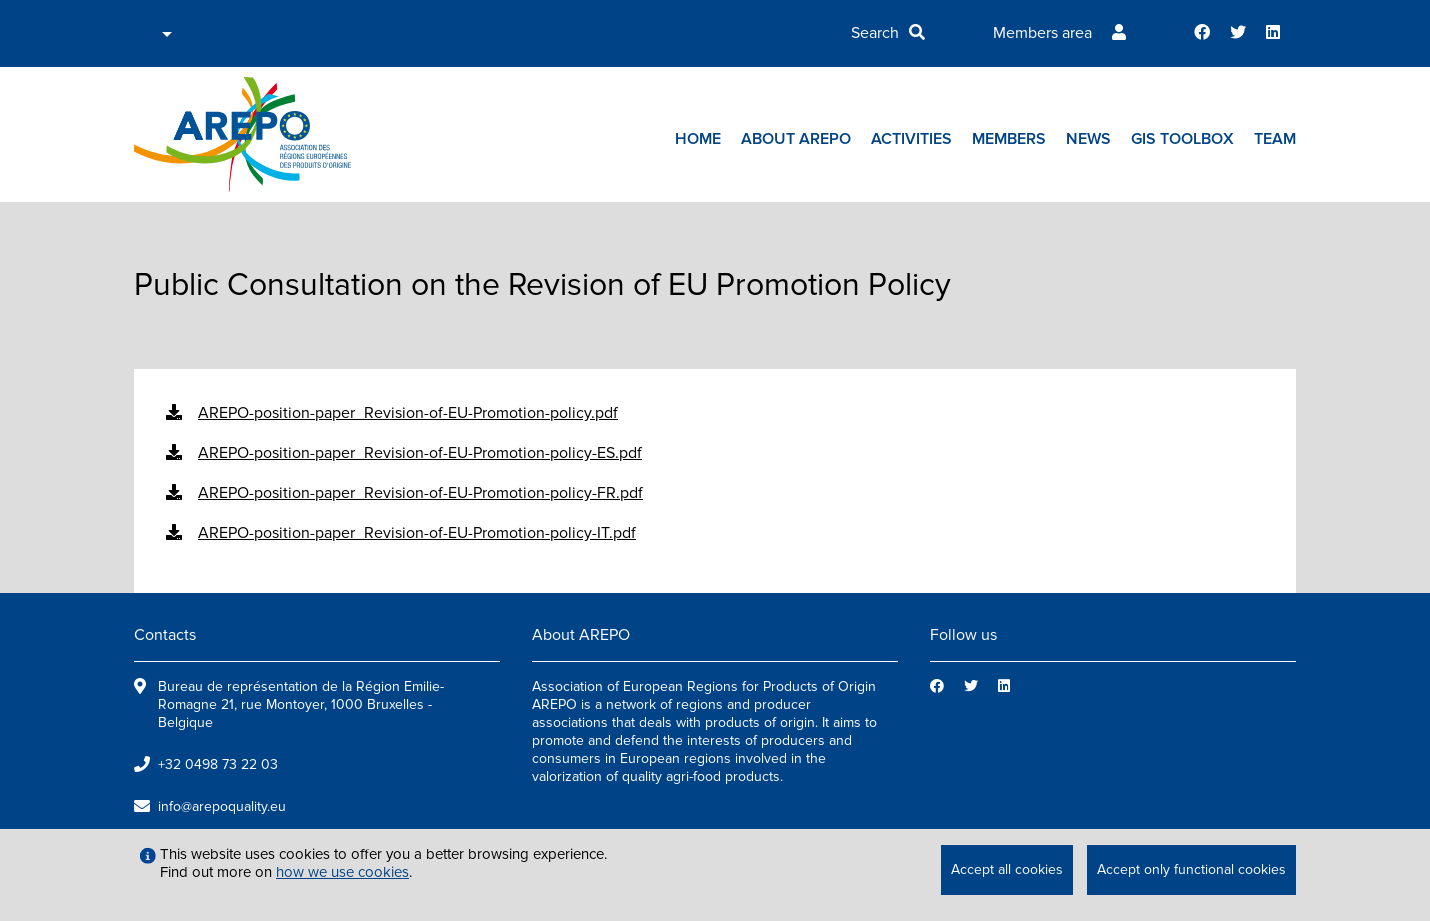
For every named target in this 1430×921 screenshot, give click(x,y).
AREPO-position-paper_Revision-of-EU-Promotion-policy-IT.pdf (417, 533)
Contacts (165, 635)
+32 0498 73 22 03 (218, 764)
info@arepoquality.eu (222, 806)
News (1088, 139)
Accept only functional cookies (1191, 869)
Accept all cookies (1007, 869)
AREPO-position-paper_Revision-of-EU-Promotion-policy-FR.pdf (420, 493)
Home (698, 139)
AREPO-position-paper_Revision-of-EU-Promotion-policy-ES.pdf (420, 453)
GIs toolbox (1182, 139)
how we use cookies (342, 872)
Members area (1042, 33)
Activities (911, 139)
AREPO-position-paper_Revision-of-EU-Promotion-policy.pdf (408, 413)
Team (1275, 139)
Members (1009, 139)
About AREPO (796, 139)
